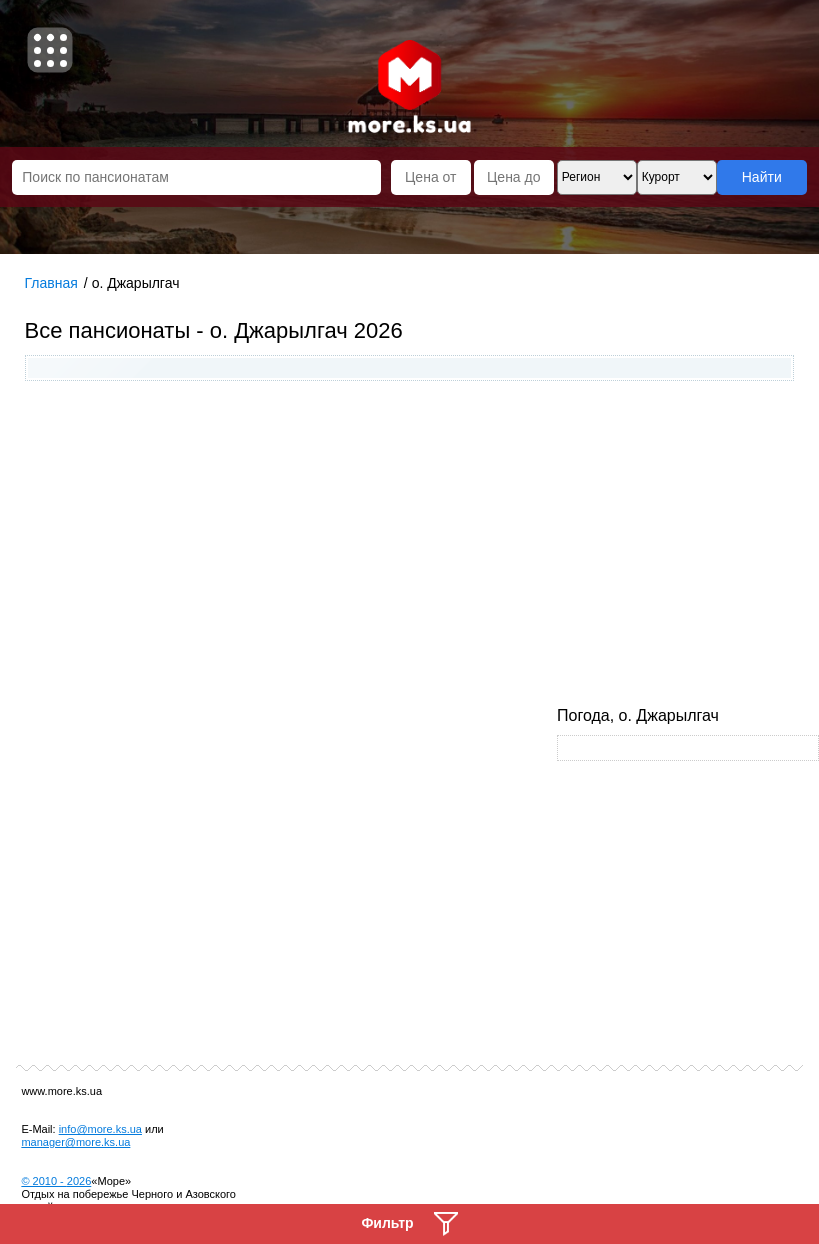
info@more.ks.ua (100, 1129)
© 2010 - (56, 1181)
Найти (762, 177)
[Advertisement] (410, 546)
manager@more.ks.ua (75, 1142)
